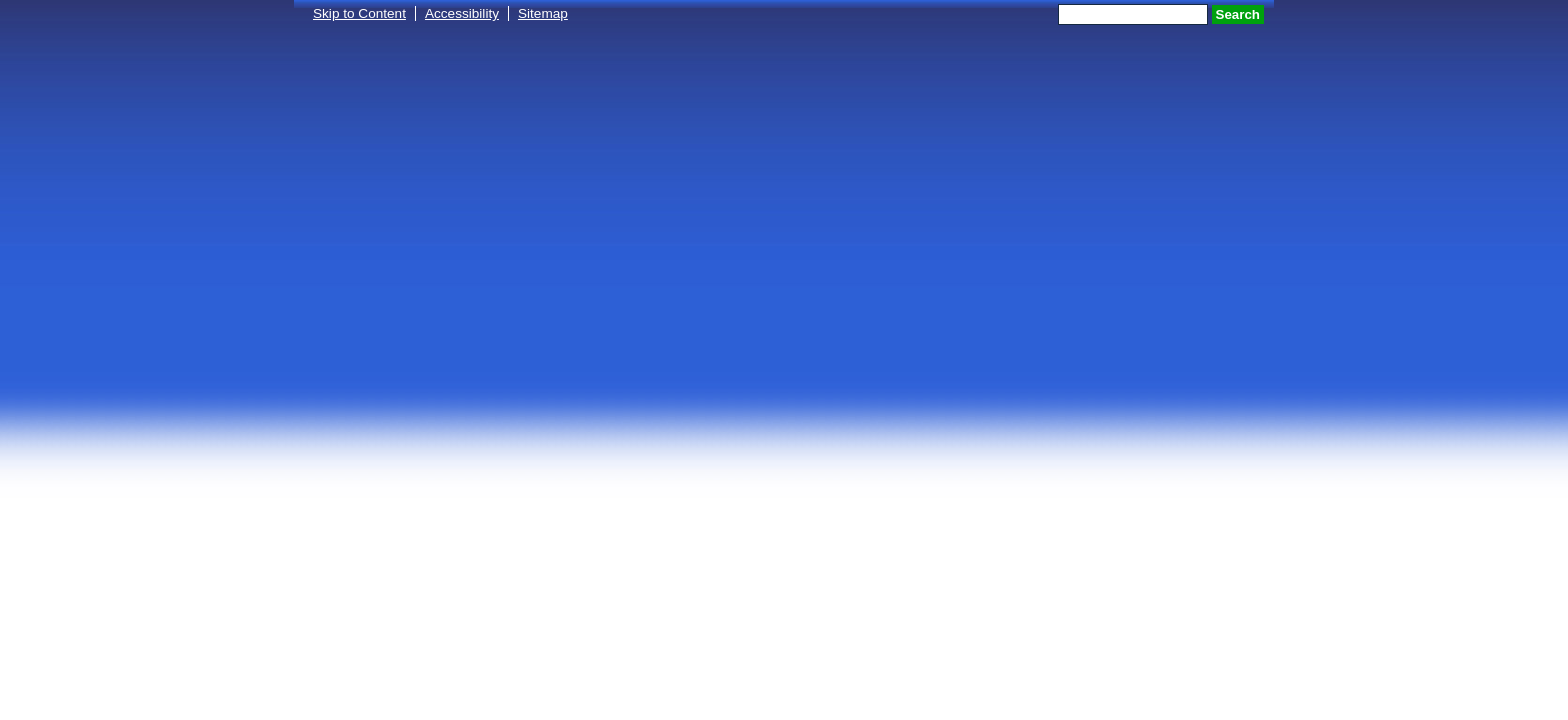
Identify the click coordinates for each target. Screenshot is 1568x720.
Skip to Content (359, 13)
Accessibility (462, 13)
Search (1238, 14)
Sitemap (543, 13)
